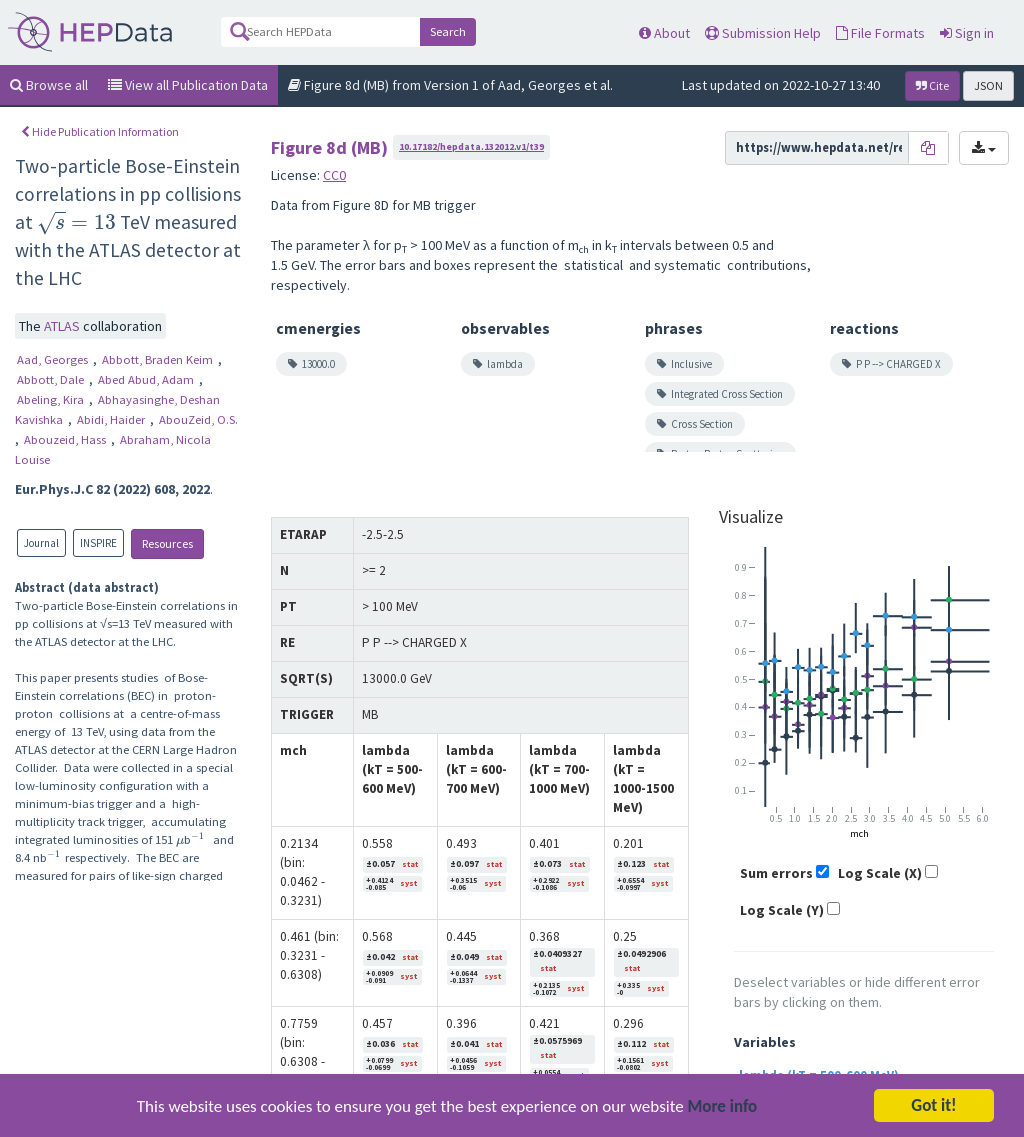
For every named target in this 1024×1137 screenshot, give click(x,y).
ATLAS (63, 326)
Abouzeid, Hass (66, 439)
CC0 (334, 175)
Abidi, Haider (112, 419)
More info (723, 1119)
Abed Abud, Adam (147, 379)
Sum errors (776, 873)
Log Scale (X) (880, 873)
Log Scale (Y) (782, 910)
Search (448, 31)
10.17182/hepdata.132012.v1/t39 (471, 146)
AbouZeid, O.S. (198, 419)
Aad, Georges (54, 359)
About (664, 33)
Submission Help (763, 33)
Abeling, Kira (52, 399)
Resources (167, 543)
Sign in (967, 33)
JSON (988, 85)
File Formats (880, 33)
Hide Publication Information (100, 131)
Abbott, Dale (52, 379)
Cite (932, 85)
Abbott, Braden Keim (159, 359)
